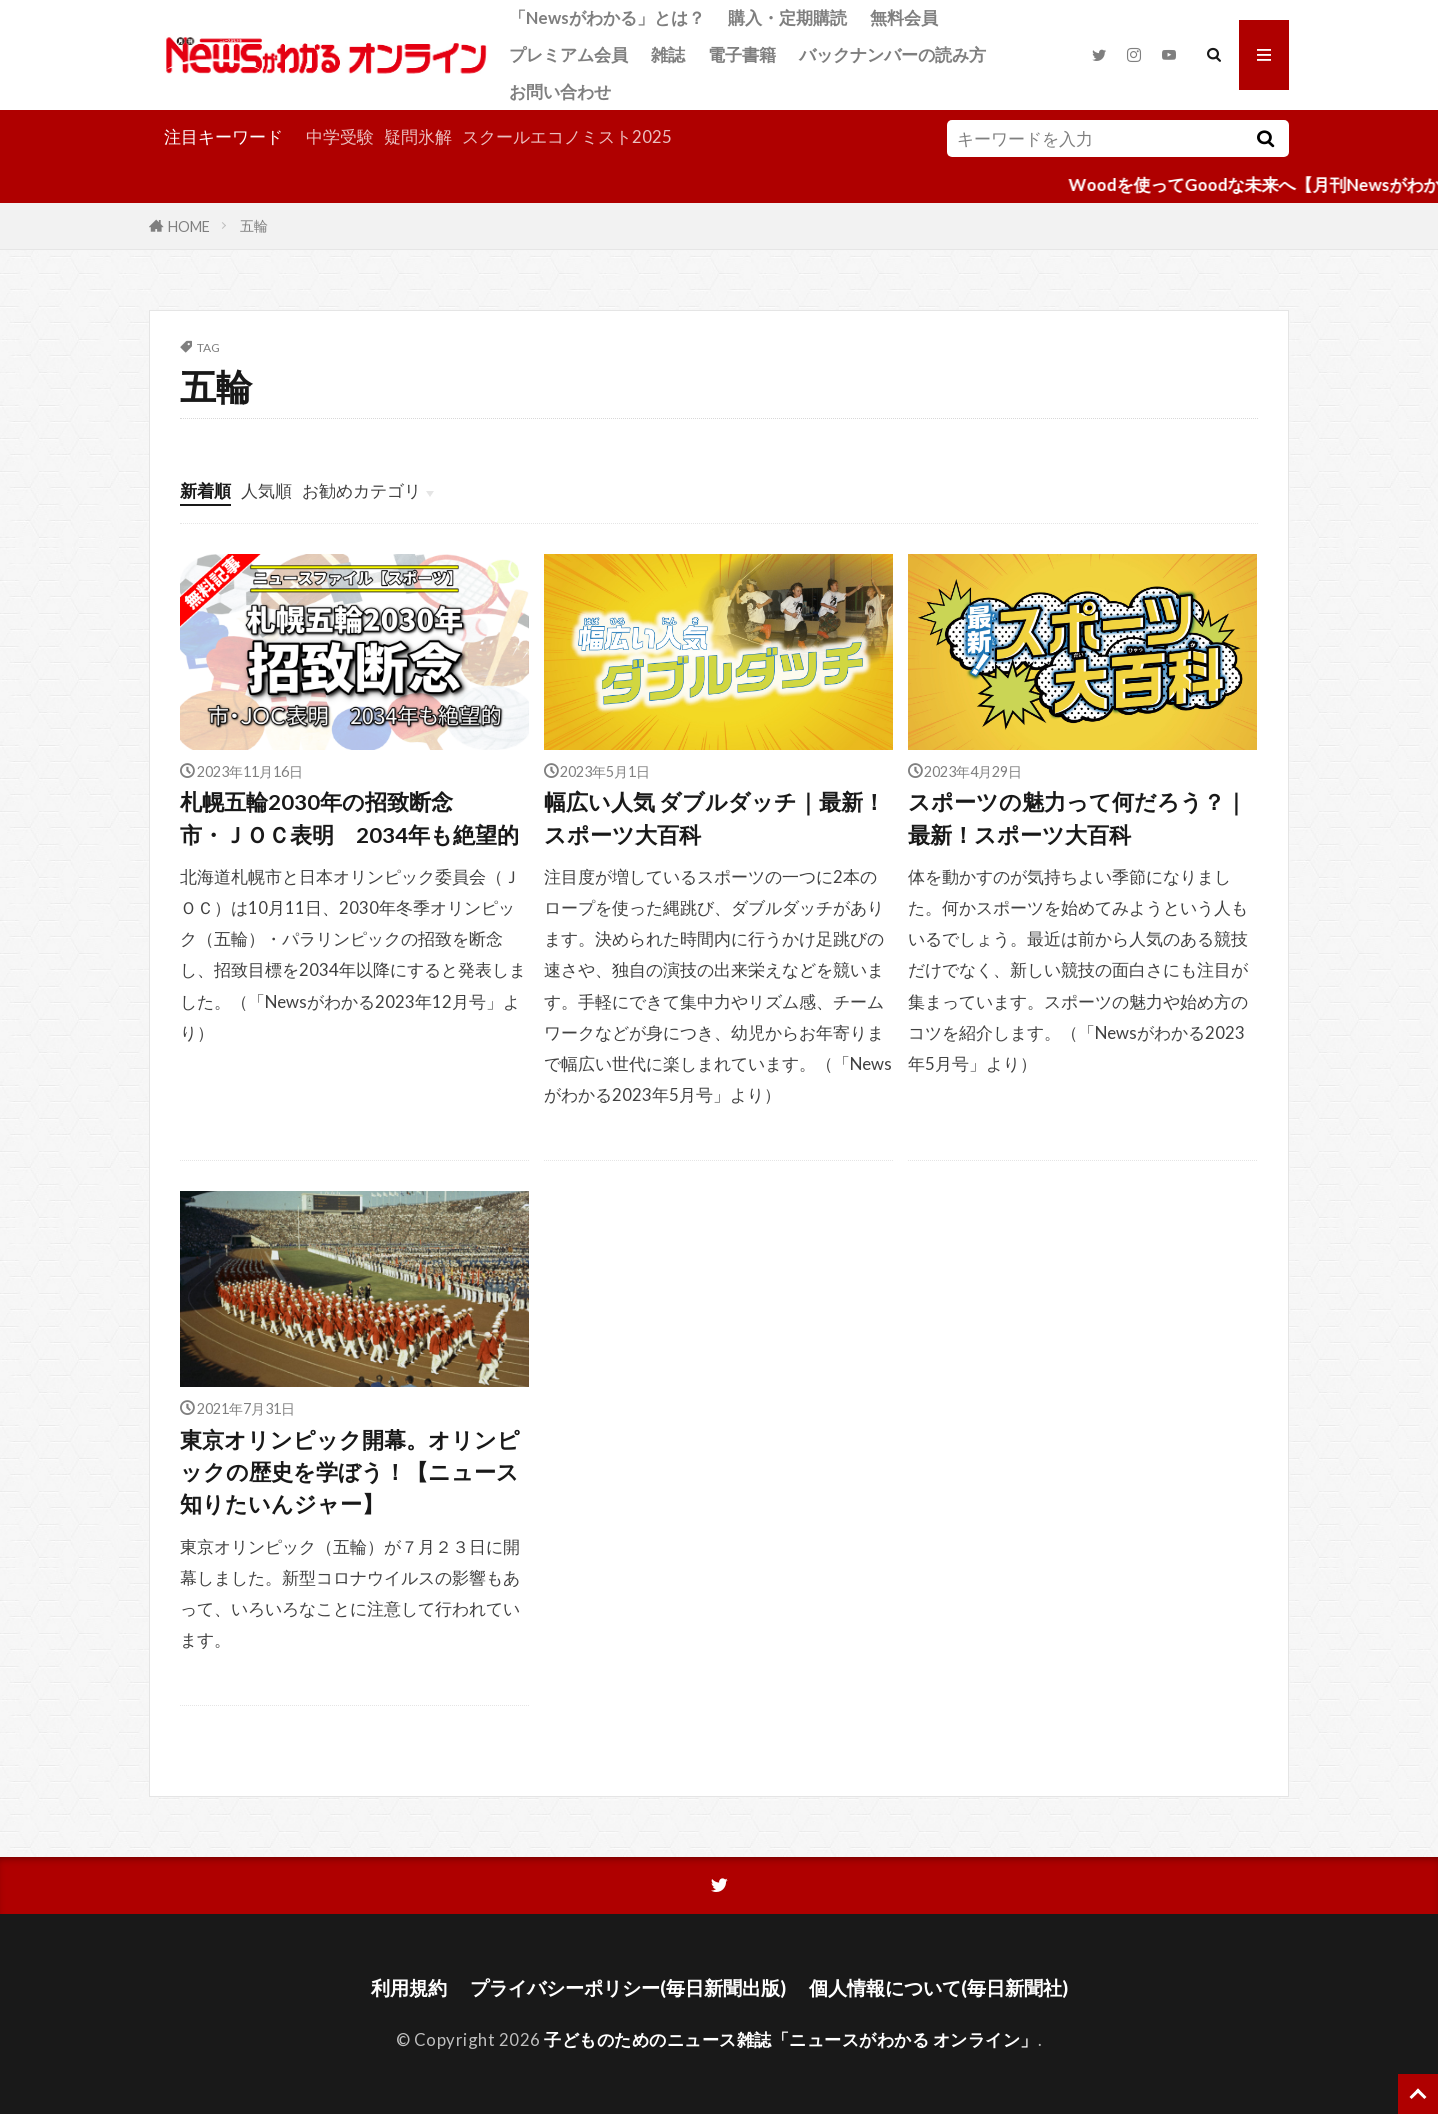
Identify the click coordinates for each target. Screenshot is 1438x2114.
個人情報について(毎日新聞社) (938, 1987)
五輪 (254, 225)
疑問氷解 (418, 136)
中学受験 (340, 136)
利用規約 (409, 1987)
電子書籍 (742, 54)
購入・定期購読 (787, 17)
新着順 (205, 490)
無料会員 (904, 17)
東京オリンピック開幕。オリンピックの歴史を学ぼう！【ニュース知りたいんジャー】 (350, 1472)
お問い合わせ (560, 91)
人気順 (266, 490)
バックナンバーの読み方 (892, 54)
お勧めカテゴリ (361, 490)
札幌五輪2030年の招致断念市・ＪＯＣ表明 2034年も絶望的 (349, 818)
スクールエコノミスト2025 (567, 136)
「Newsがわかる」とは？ (607, 17)
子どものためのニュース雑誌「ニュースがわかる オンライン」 (791, 2039)
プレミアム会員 (568, 54)
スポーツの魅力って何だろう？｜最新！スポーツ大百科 (1077, 818)
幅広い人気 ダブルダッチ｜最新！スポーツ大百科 (714, 818)
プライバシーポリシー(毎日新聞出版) (628, 1987)
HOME (189, 225)
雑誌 (668, 54)
